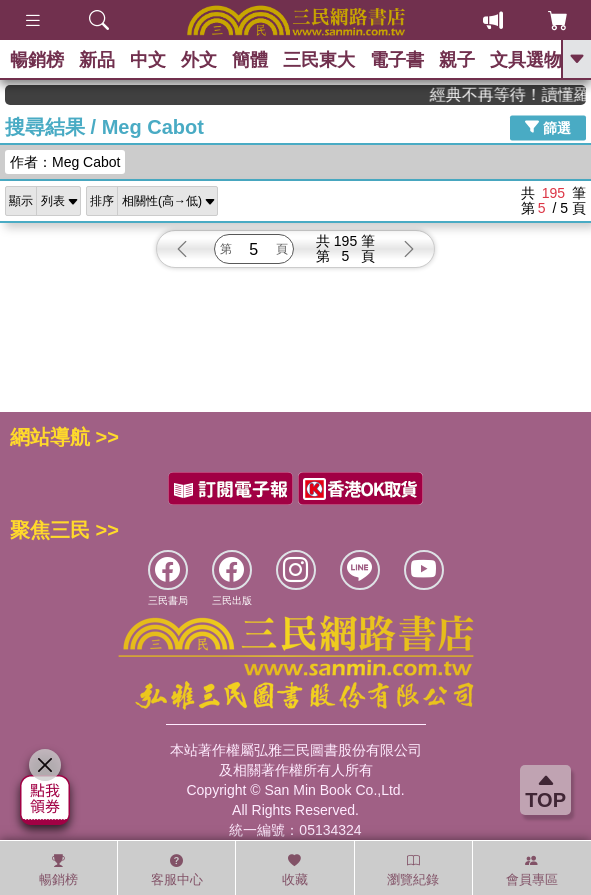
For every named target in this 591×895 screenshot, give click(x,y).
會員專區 (532, 870)
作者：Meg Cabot (65, 162)
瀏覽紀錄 (413, 870)
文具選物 (526, 60)
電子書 (397, 60)
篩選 (548, 127)
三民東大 (319, 60)
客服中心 (177, 870)
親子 (457, 60)
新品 (97, 60)
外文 (199, 60)
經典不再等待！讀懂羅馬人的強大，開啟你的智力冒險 (519, 94)
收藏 (295, 870)
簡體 (250, 60)
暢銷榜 (37, 60)
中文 (148, 60)
